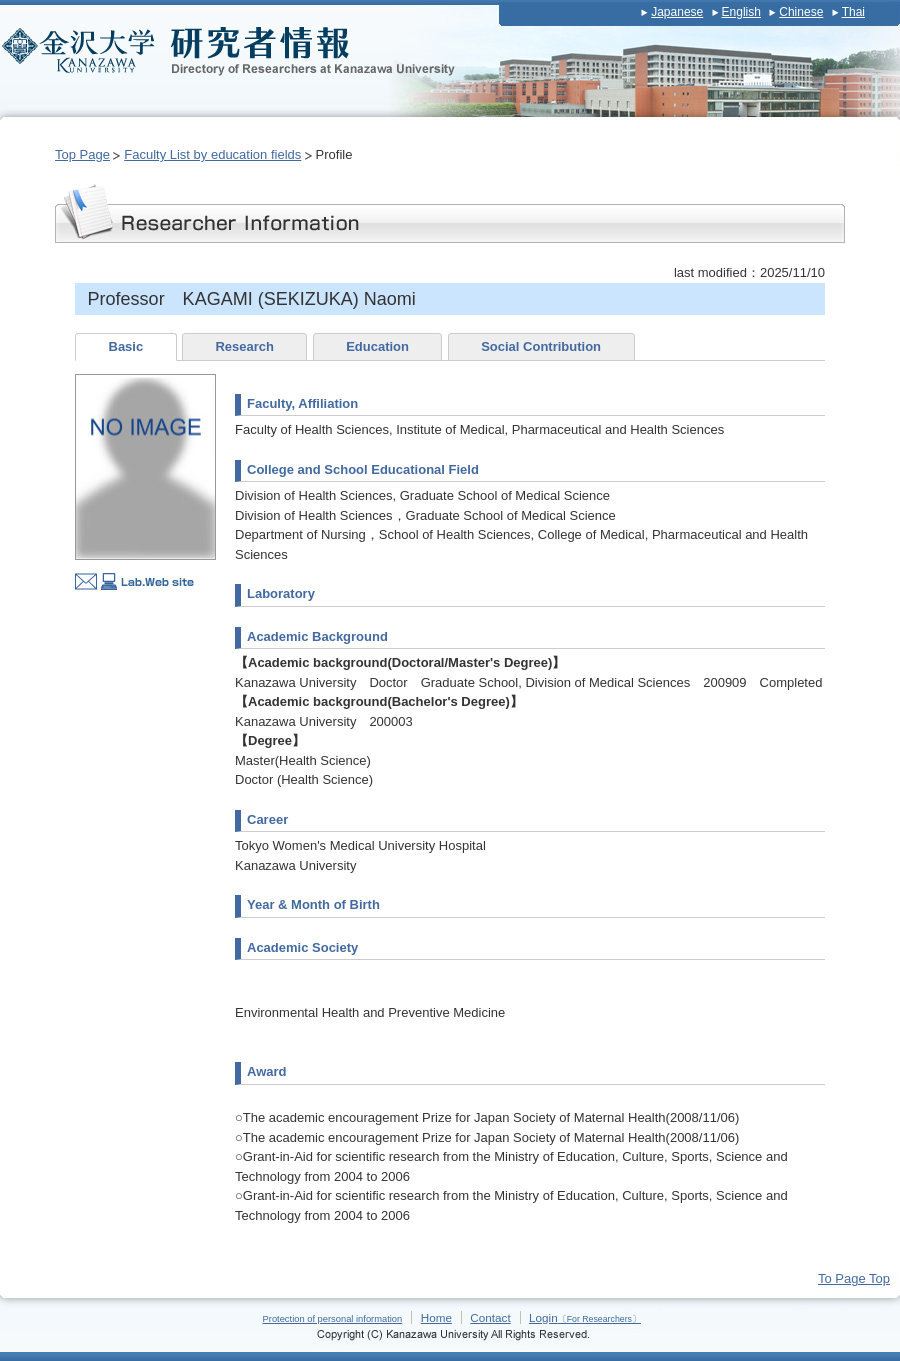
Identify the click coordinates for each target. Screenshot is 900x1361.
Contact (490, 1317)
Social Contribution (541, 346)
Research (244, 346)
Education (377, 346)
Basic (126, 346)
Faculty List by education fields (212, 154)
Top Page (82, 154)
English (741, 12)
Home (436, 1317)
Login (585, 1317)
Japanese (677, 12)
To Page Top (854, 1278)
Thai (853, 12)
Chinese (801, 12)
